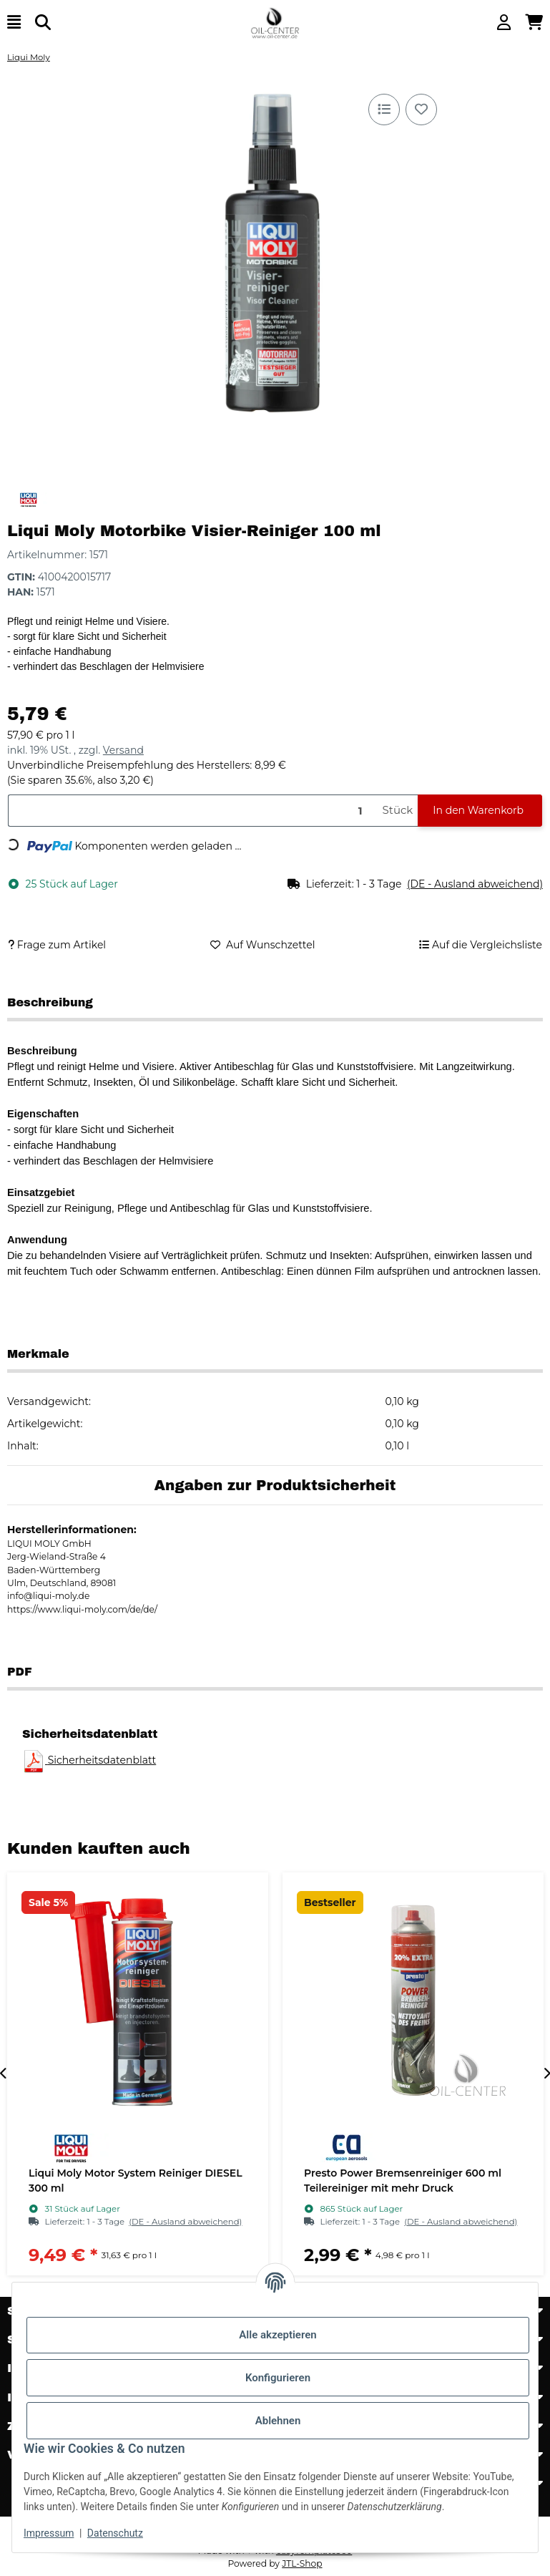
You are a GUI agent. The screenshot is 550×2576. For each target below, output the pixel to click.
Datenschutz (115, 2533)
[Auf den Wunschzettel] (421, 109)
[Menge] (192, 810)
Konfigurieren (277, 2377)
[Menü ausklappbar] (14, 22)
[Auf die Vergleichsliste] (384, 109)
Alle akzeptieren (277, 2334)
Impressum (49, 2533)
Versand (123, 750)
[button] (504, 22)
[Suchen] (43, 22)
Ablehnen (278, 2420)
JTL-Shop (302, 2563)
